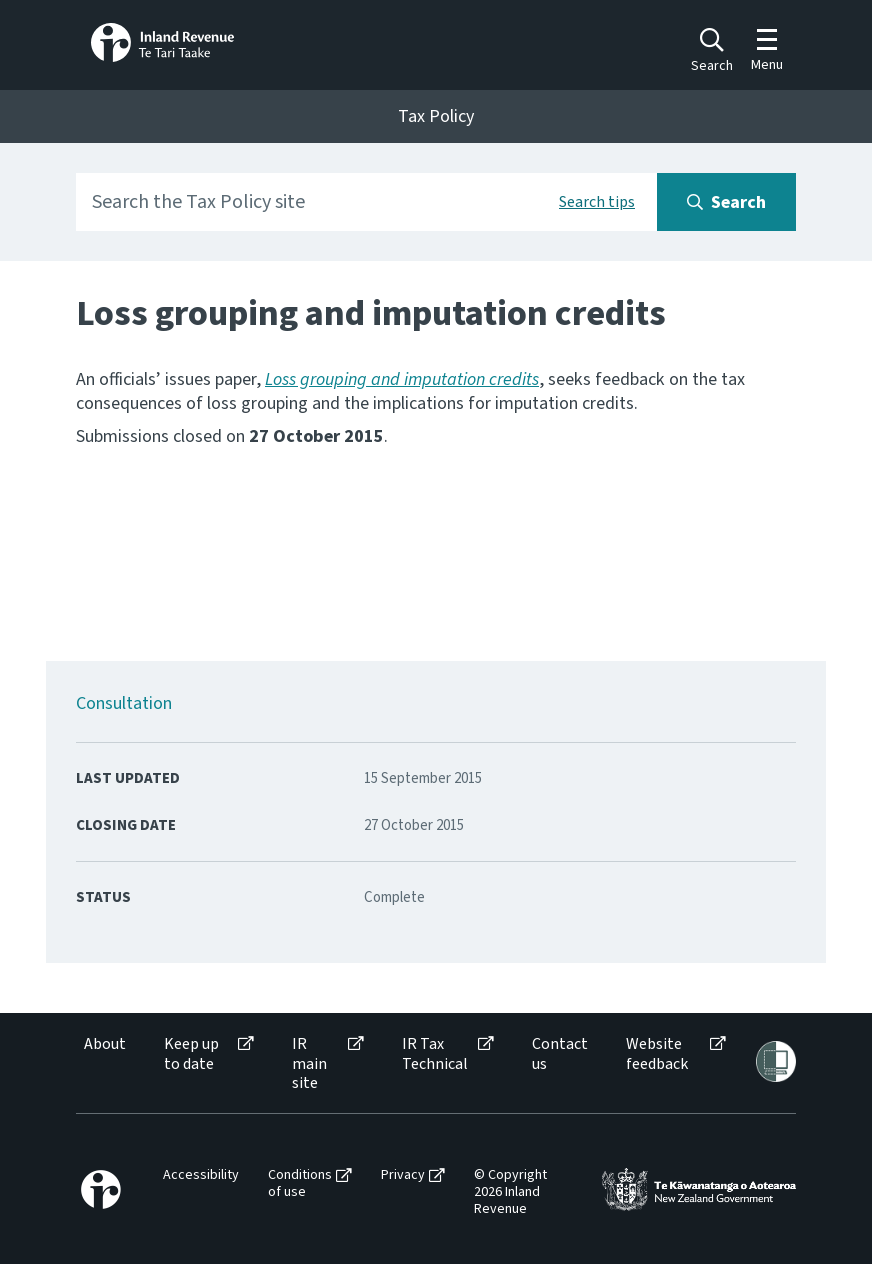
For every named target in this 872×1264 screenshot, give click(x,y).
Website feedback (657, 1054)
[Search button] (726, 202)
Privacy (403, 1175)
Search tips (597, 202)
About (105, 1044)
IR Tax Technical (435, 1054)
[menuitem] (103, 1064)
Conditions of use (300, 1184)
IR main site (309, 1064)
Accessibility (201, 1175)
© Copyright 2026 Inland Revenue (510, 1192)
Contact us (560, 1054)
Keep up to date (191, 1054)
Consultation (124, 703)
